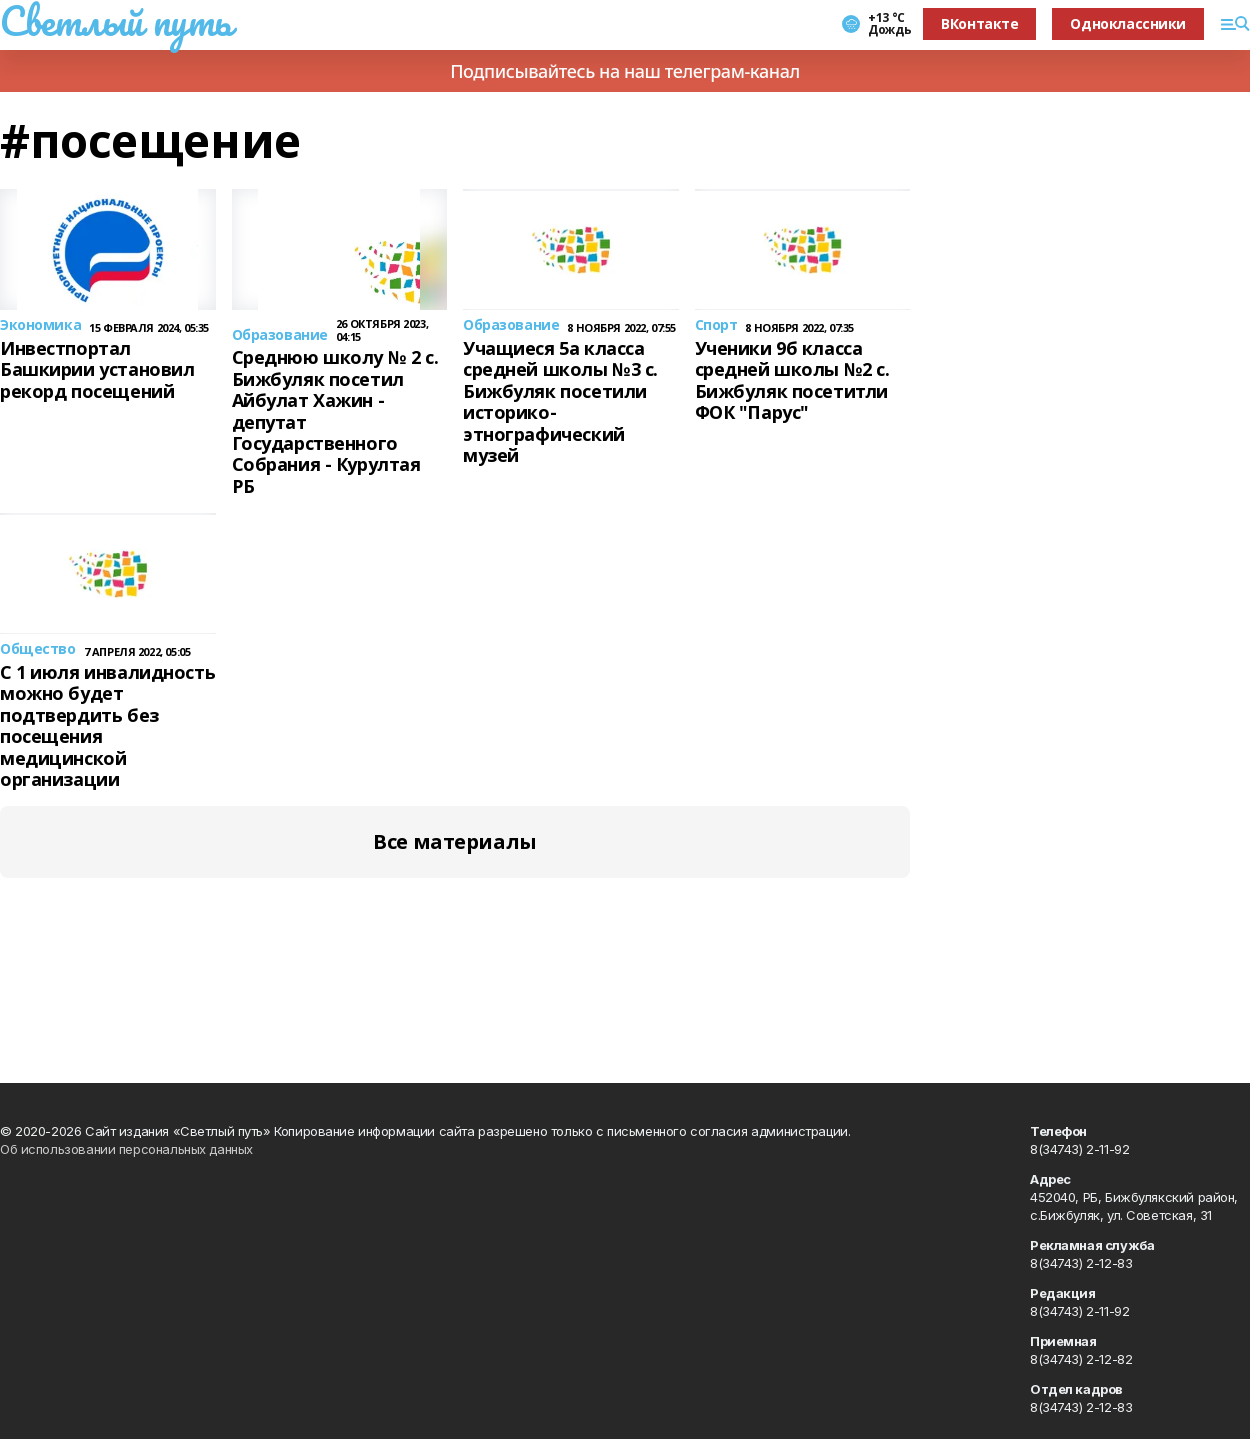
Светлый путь (116, 21)
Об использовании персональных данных (126, 1149)
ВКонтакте (979, 23)
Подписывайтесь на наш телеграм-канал (625, 71)
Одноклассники (1128, 23)
